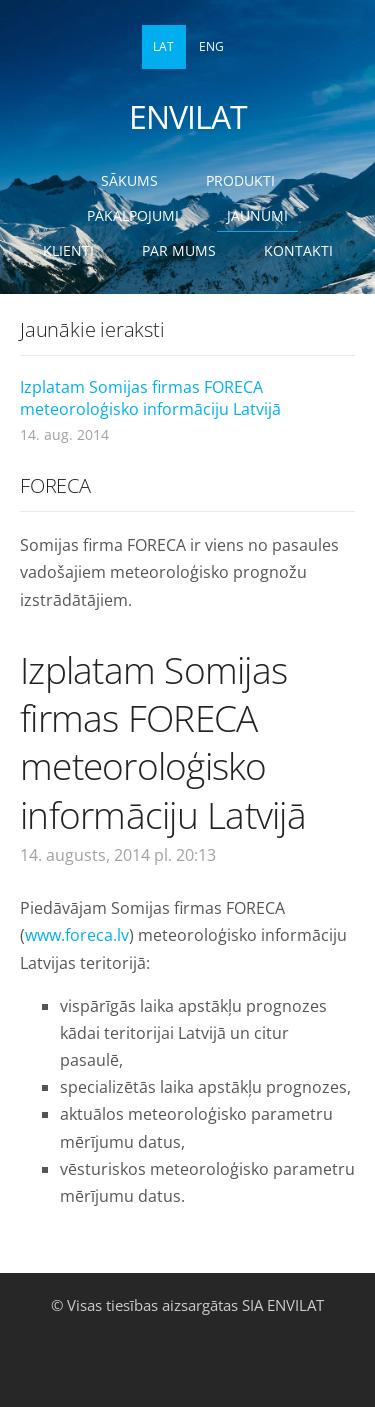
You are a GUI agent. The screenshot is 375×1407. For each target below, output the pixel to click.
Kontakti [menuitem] (298, 250)
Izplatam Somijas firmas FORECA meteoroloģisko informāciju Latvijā (150, 398)
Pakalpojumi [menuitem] (133, 215)
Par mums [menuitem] (179, 250)
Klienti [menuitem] (68, 250)
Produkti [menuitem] (240, 180)
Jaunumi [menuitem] (257, 215)
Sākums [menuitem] (129, 180)
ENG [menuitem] (211, 46)
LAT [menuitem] (163, 46)
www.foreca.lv (77, 935)
